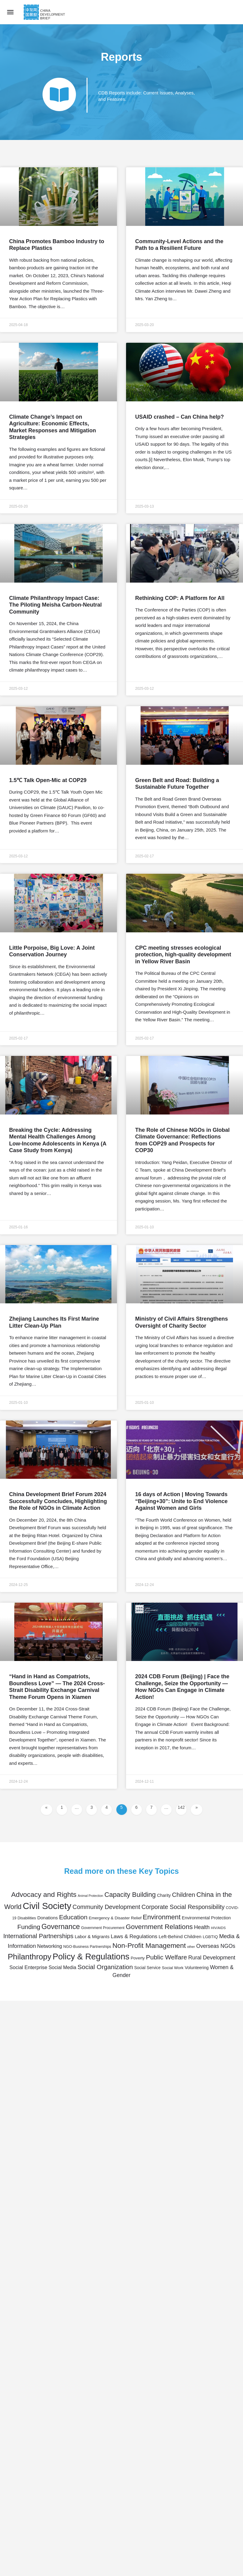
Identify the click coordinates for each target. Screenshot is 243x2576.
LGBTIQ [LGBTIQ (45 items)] (210, 1937)
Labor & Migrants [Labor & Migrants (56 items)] (92, 1936)
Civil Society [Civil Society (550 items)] (47, 1906)
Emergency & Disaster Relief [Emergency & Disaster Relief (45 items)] (115, 1918)
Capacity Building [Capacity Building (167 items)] (130, 1894)
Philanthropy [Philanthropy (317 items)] (29, 1956)
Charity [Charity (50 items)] (164, 1895)
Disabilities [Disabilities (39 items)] (27, 1918)
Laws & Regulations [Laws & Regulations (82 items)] (134, 1936)
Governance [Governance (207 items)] (61, 1927)
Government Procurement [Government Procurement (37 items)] (103, 1928)
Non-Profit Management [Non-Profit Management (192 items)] (149, 1945)
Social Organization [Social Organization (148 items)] (105, 1966)
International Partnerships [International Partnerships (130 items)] (38, 1936)
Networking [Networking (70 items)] (49, 1946)
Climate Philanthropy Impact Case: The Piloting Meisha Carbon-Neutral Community (55, 605)
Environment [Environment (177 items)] (161, 1917)
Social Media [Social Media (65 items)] (62, 1967)
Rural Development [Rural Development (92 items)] (211, 1958)
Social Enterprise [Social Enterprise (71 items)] (28, 1967)
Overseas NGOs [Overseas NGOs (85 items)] (215, 1946)
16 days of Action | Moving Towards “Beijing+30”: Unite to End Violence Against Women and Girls (181, 1501)
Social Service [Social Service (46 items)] (147, 1967)
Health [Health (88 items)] (202, 1927)
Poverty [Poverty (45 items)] (138, 1958)
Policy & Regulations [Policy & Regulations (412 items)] (91, 1956)
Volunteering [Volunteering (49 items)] (197, 1967)
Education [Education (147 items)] (73, 1917)
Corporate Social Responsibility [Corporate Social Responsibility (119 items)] (183, 1907)
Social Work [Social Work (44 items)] (172, 1967)
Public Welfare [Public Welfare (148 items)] (166, 1957)
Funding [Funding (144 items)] (28, 1926)
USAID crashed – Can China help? (179, 417)
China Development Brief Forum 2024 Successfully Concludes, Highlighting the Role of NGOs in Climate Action (58, 1501)
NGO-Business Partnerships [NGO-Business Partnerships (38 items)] (87, 1947)
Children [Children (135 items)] (183, 1894)
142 (182, 1807)
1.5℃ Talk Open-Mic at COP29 (48, 780)
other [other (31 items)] (191, 1946)
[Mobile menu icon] (10, 12)
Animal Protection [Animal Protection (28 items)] (90, 1895)
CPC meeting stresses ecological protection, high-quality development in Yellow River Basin (183, 955)
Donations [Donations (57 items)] (47, 1917)
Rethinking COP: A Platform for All (179, 598)
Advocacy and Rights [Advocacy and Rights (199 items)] (44, 1894)
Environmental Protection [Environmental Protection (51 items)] (206, 1917)
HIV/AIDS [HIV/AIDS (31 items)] (218, 1928)
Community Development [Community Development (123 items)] (106, 1907)
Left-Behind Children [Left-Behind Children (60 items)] (180, 1936)
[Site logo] (45, 12)
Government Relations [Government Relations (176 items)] (159, 1927)
